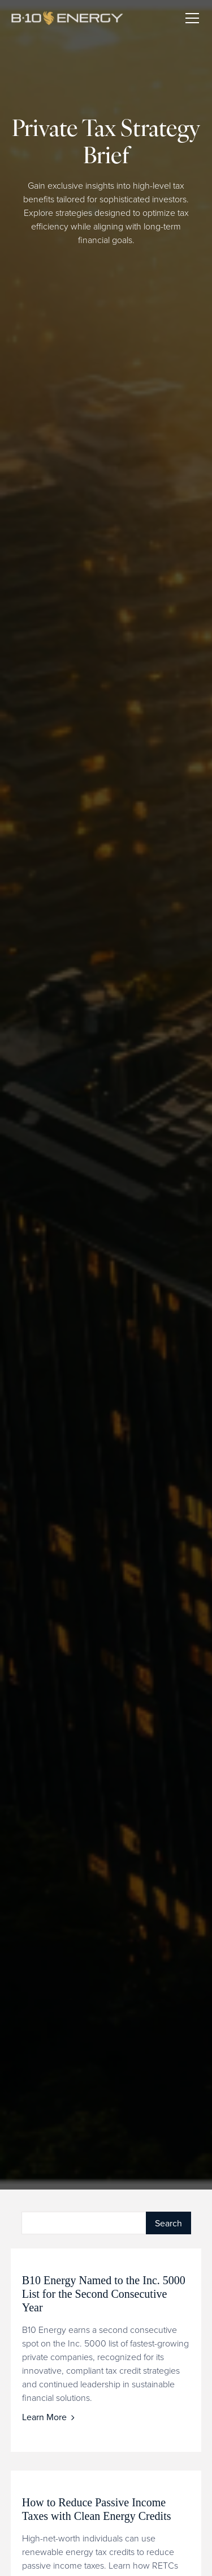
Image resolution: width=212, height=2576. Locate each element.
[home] (73, 18)
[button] (190, 18)
